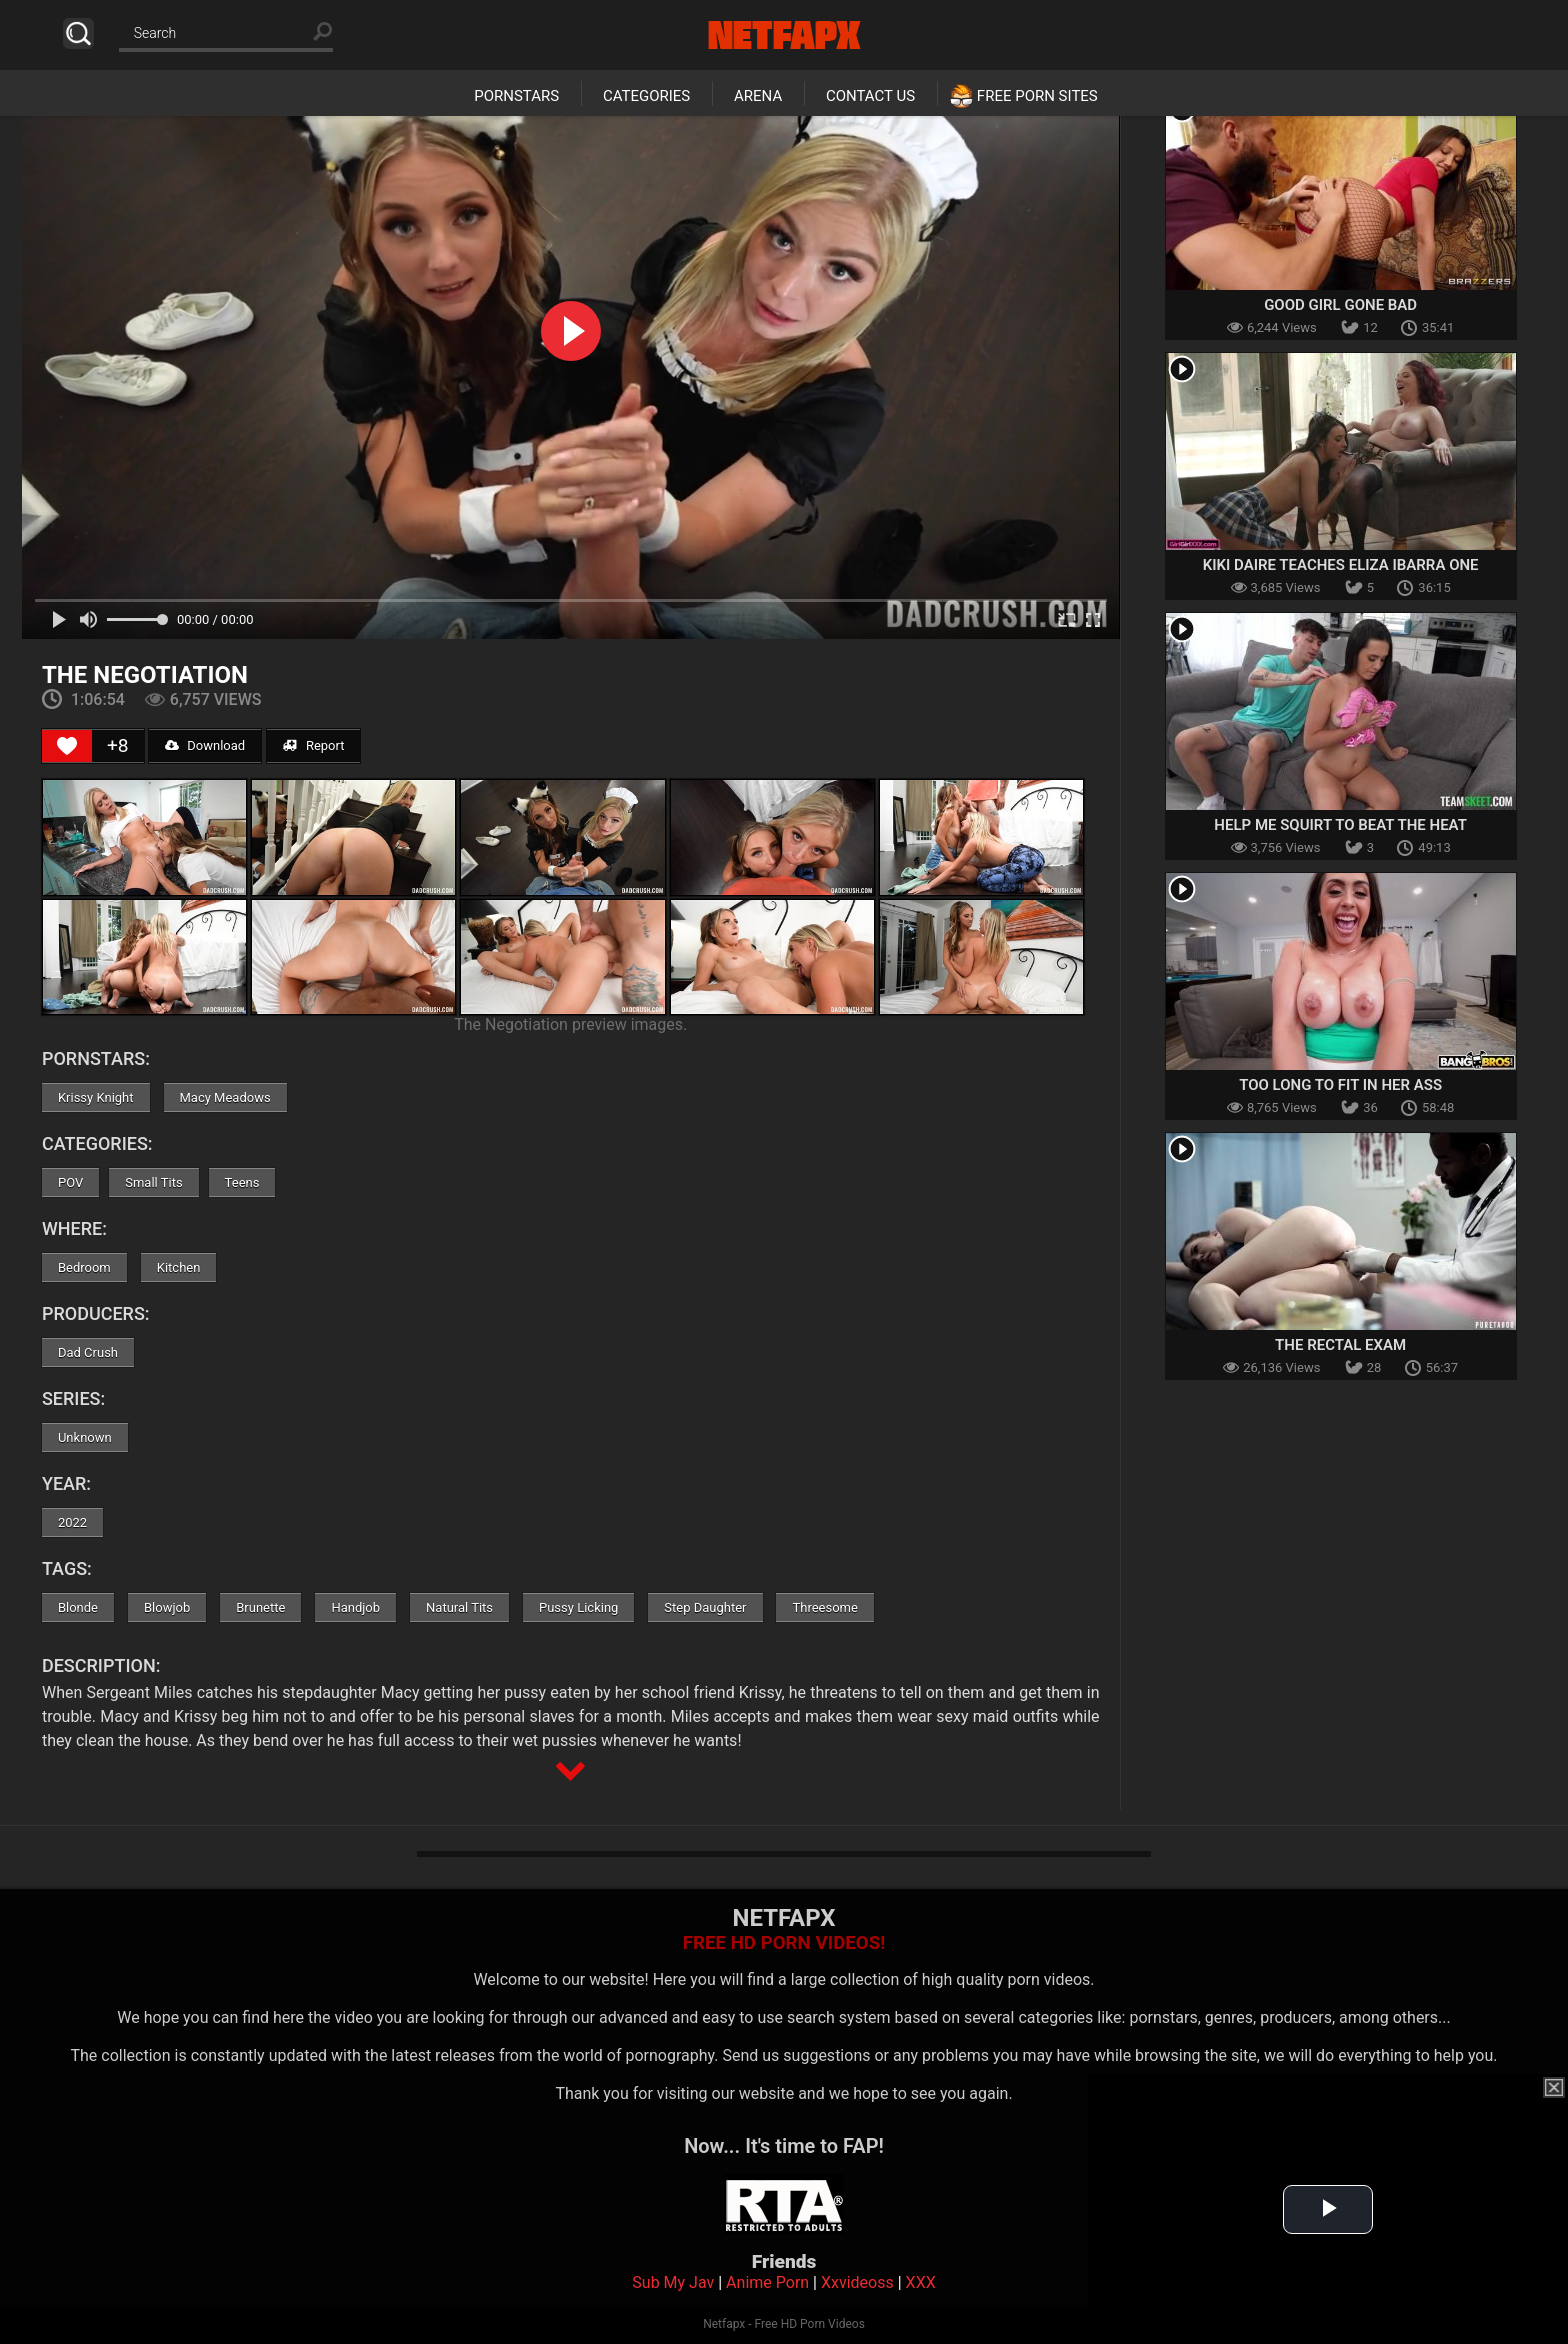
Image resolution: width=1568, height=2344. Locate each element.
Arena (758, 96)
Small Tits (153, 1182)
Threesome (824, 1607)
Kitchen (179, 1267)
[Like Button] (67, 746)
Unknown (85, 1437)
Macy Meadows (225, 1097)
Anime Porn (767, 2282)
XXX (921, 2282)
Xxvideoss (857, 2282)
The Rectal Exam (1340, 1345)
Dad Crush (88, 1352)
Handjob (355, 1607)
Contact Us (870, 96)
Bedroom (84, 1267)
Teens (242, 1182)
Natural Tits (459, 1607)
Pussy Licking (578, 1607)
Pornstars (516, 96)
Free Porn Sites (1037, 96)
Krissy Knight (96, 1097)
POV (70, 1182)
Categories (646, 96)
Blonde (78, 1607)
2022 (72, 1522)
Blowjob (167, 1607)
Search (78, 33)
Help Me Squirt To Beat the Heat (1340, 825)
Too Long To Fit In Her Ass (1340, 1085)
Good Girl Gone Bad (1340, 305)
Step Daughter (705, 1607)
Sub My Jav (673, 2282)
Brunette (260, 1607)
